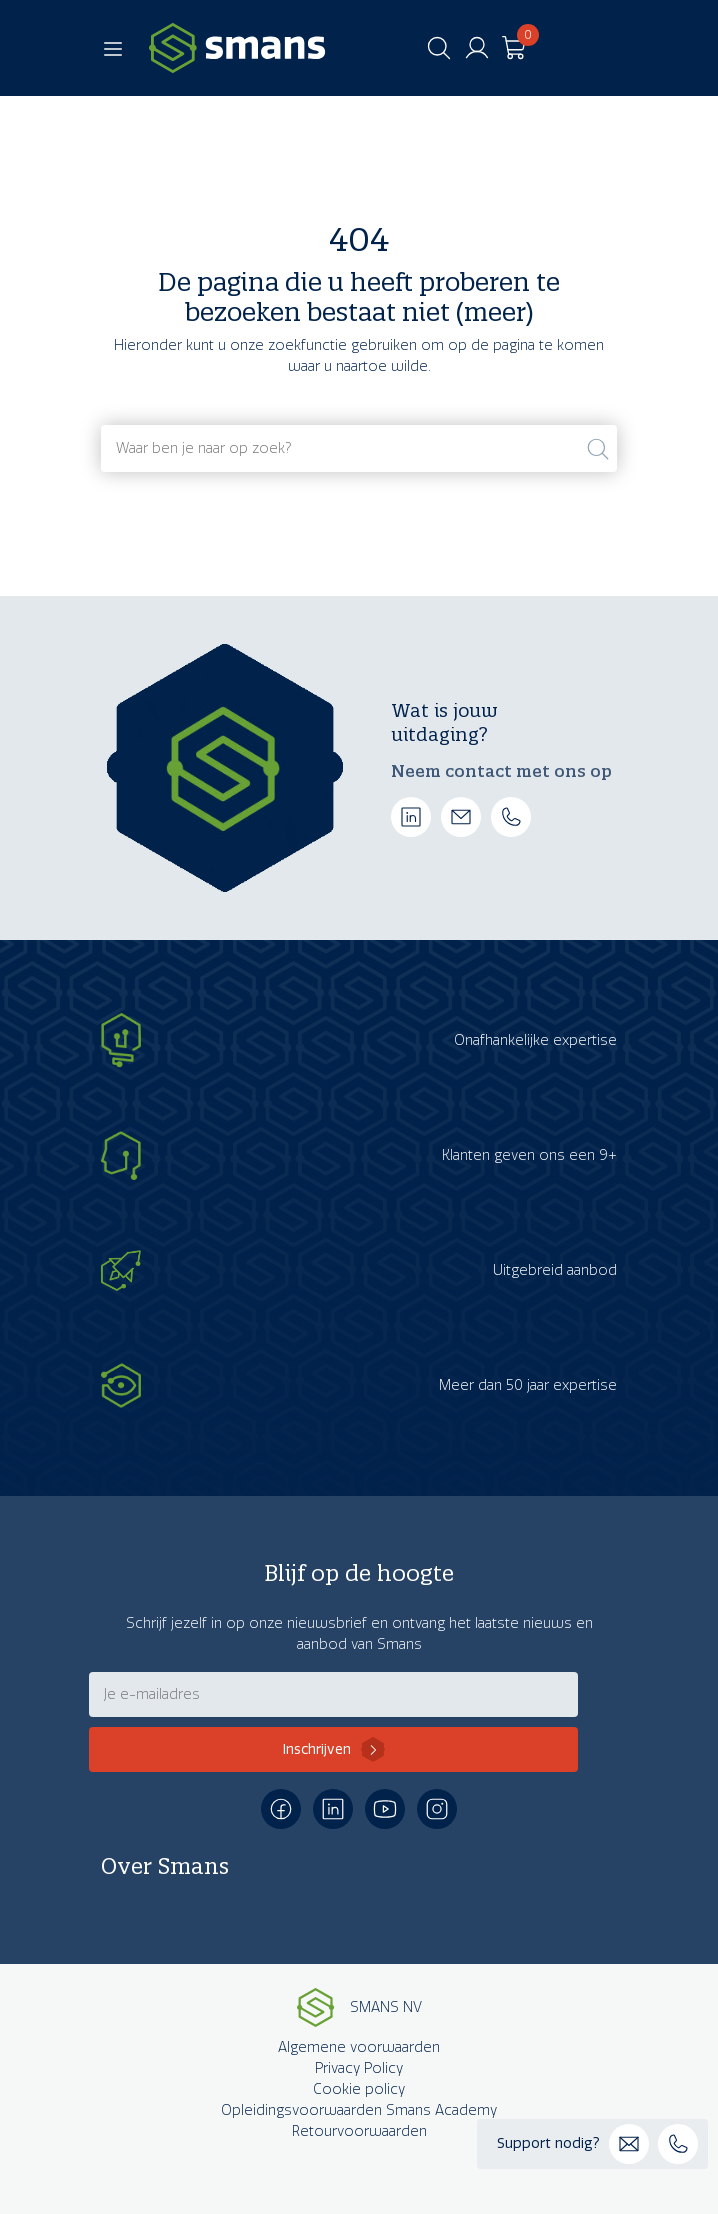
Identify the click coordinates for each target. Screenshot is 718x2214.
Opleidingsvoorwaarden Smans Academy (359, 2110)
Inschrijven (317, 1749)
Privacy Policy (359, 2068)
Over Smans (165, 1866)
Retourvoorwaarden (359, 2131)
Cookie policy (359, 2089)
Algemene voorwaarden (359, 2047)
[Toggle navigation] (113, 48)
